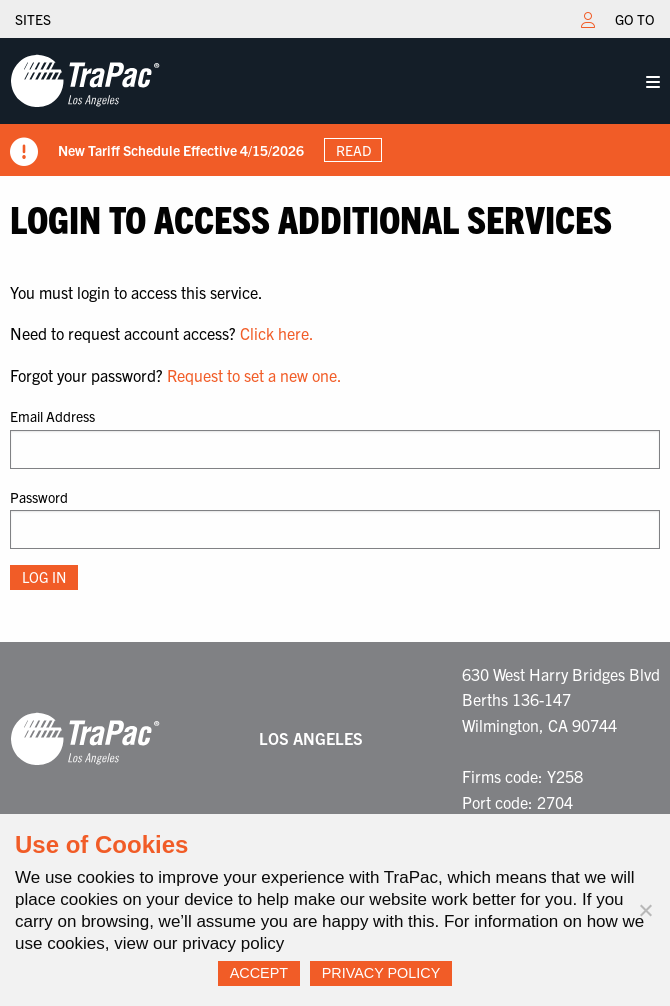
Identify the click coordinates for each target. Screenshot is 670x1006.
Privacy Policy (381, 973)
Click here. (277, 333)
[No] (645, 910)
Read (353, 150)
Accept (259, 973)
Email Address (52, 416)
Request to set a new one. (254, 375)
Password (39, 497)
